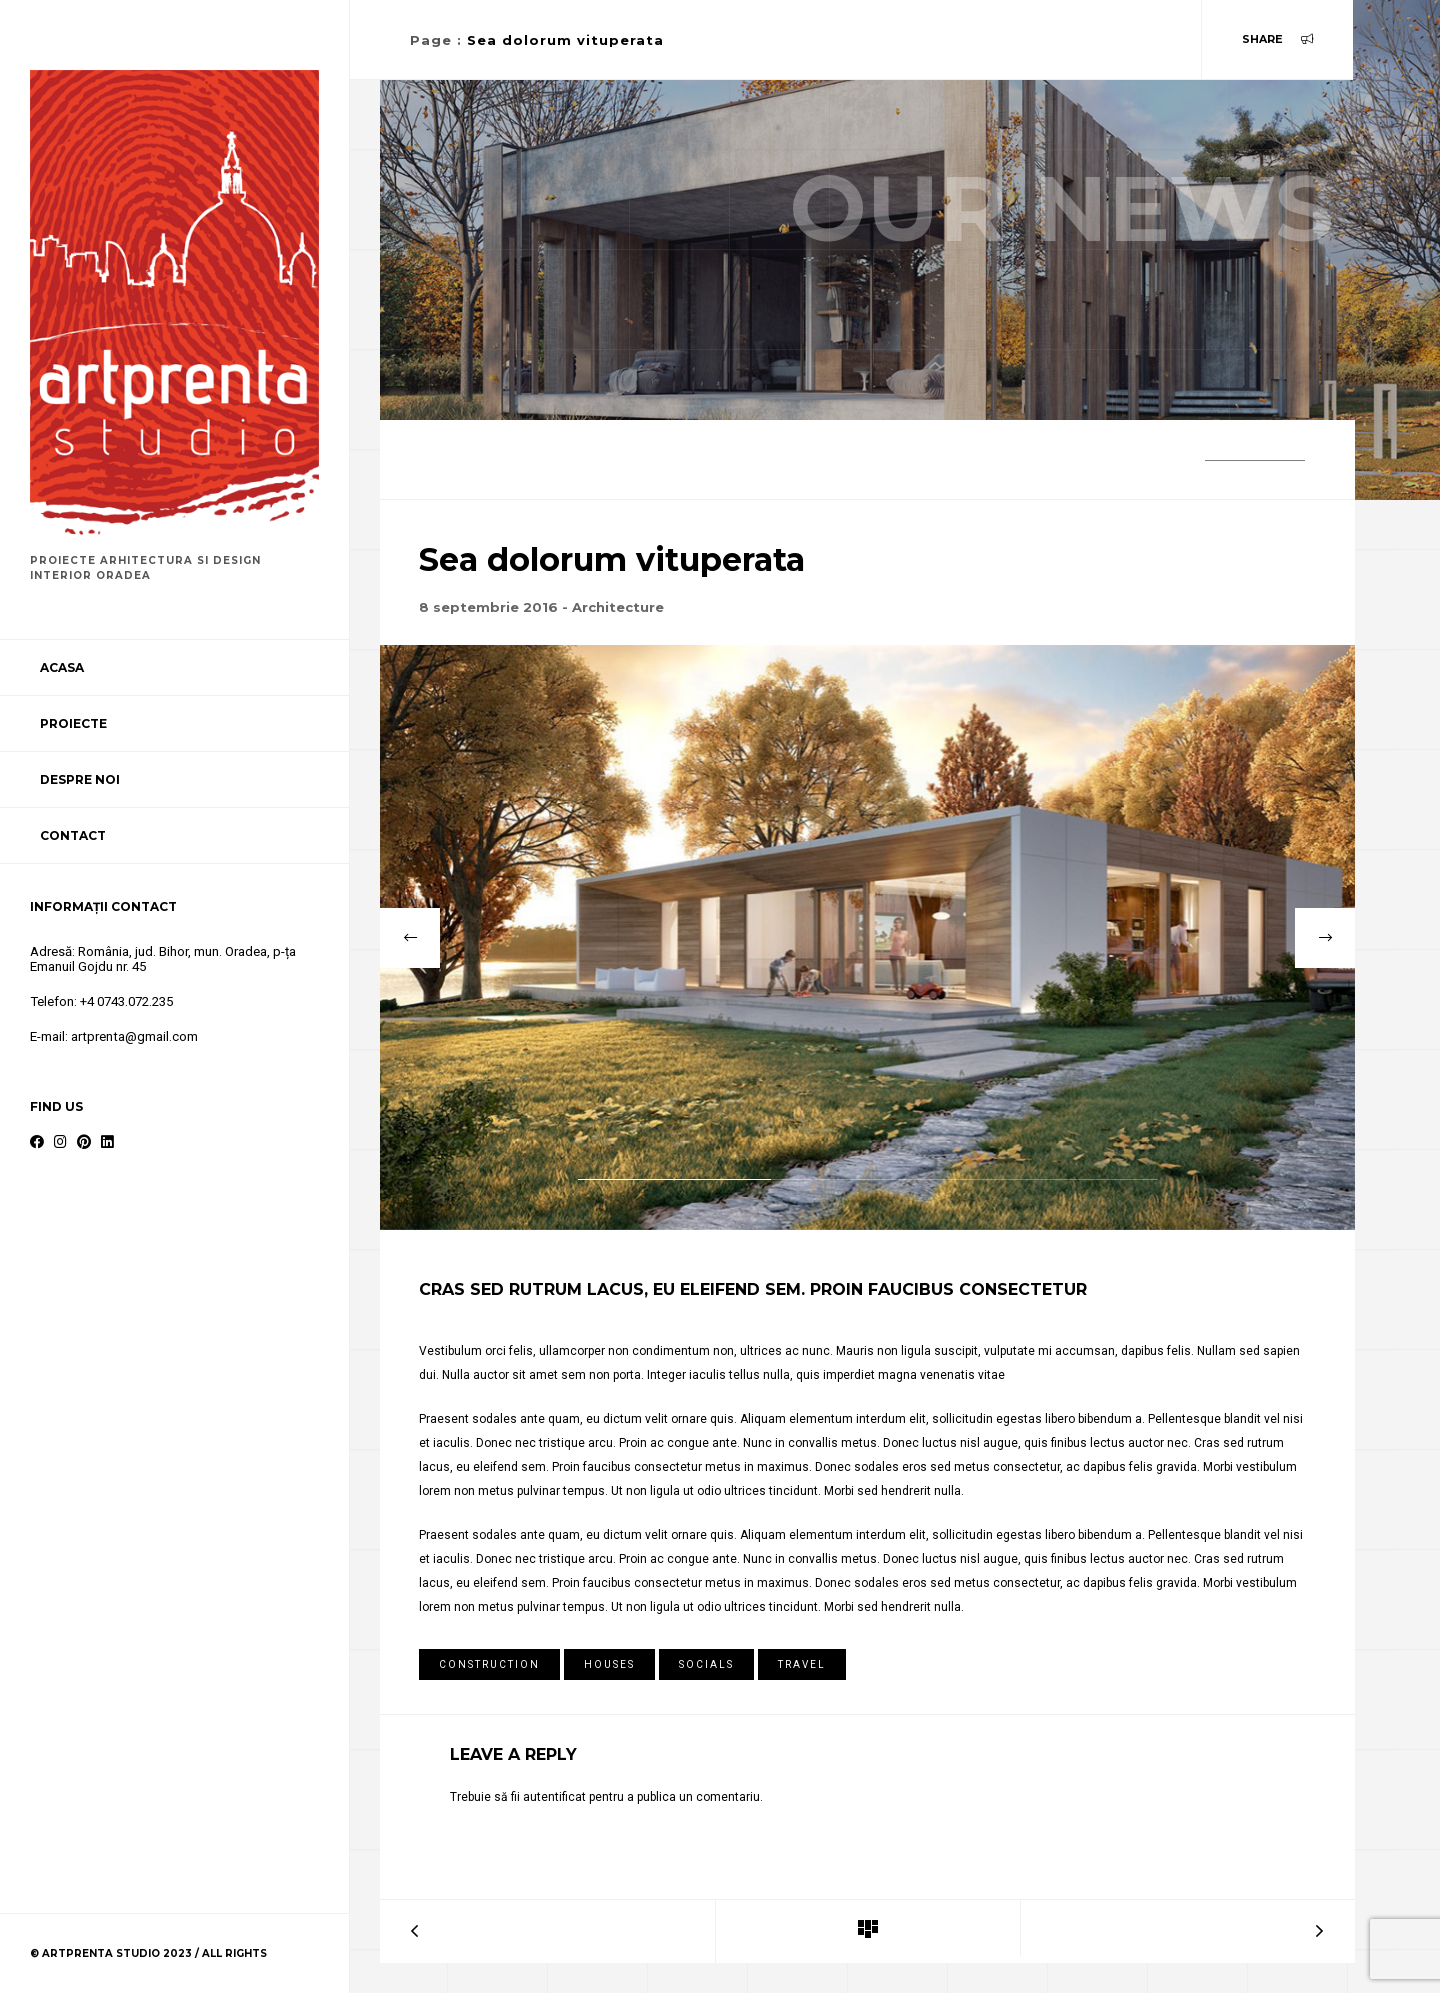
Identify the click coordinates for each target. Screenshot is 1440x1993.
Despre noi (80, 779)
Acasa (62, 667)
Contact (73, 835)
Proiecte (73, 723)
